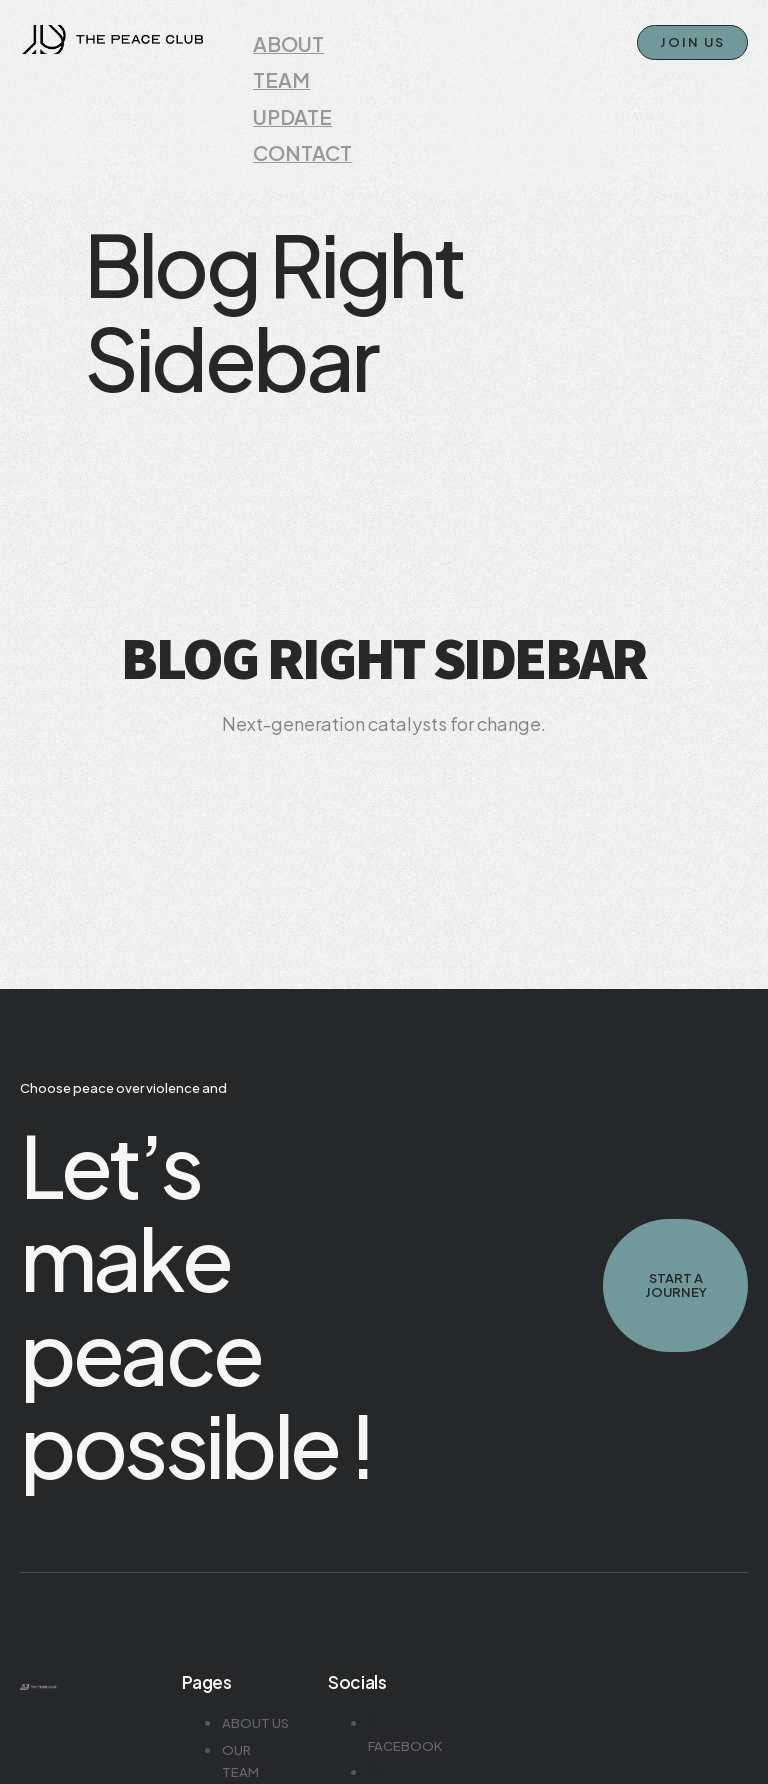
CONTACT (293, 105)
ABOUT (283, 34)
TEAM (278, 58)
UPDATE (285, 81)
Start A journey (675, 1240)
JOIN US (692, 42)
